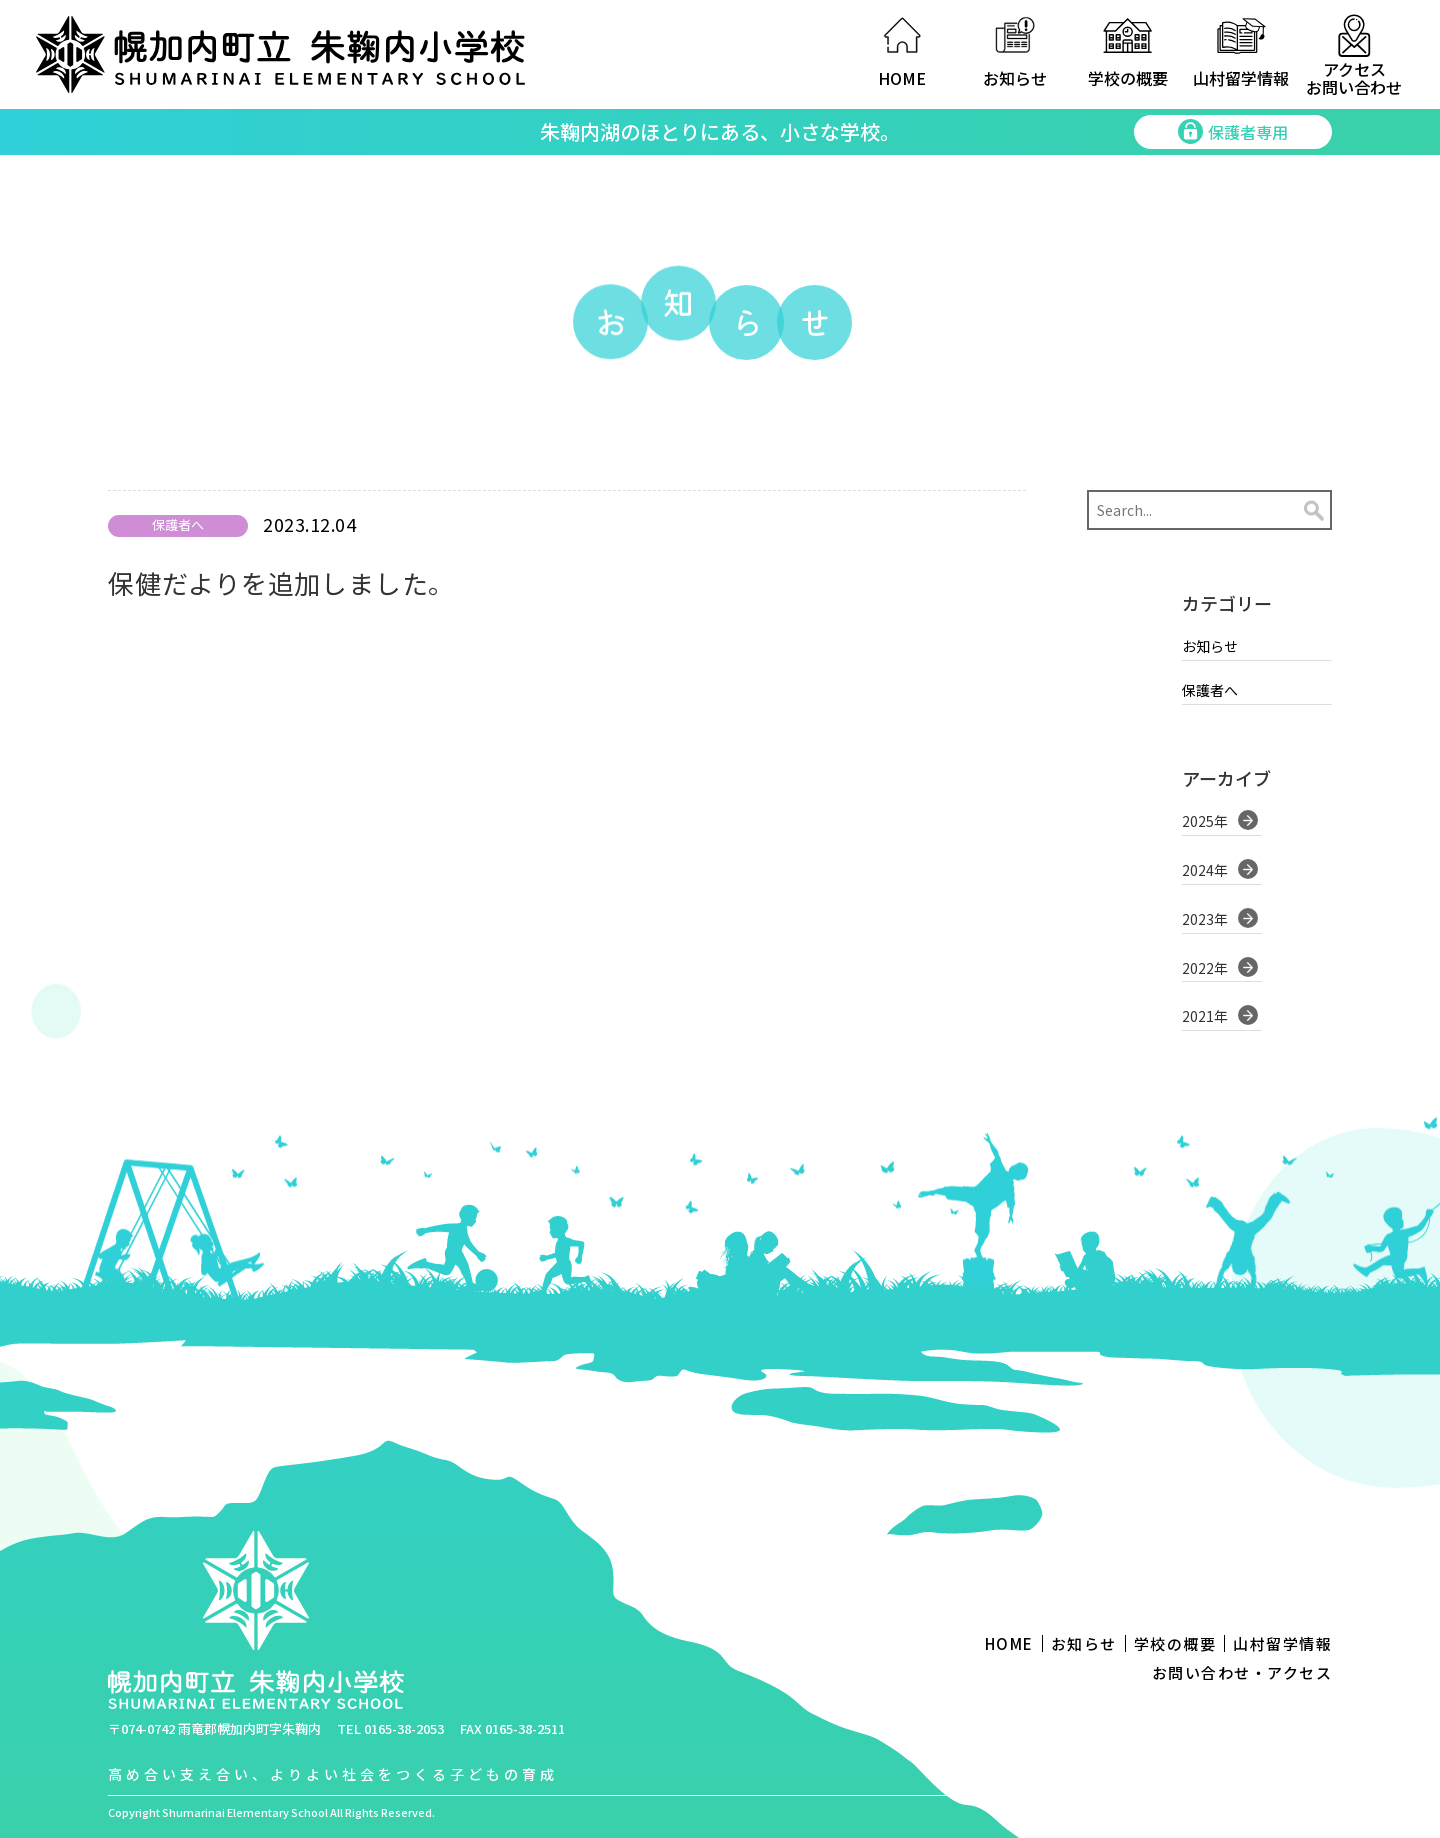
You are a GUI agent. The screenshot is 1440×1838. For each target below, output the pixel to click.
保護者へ (1210, 688)
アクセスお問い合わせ (1354, 76)
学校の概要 (1128, 78)
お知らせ (1015, 78)
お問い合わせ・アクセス (1242, 1672)
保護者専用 (1233, 132)
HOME (902, 78)
